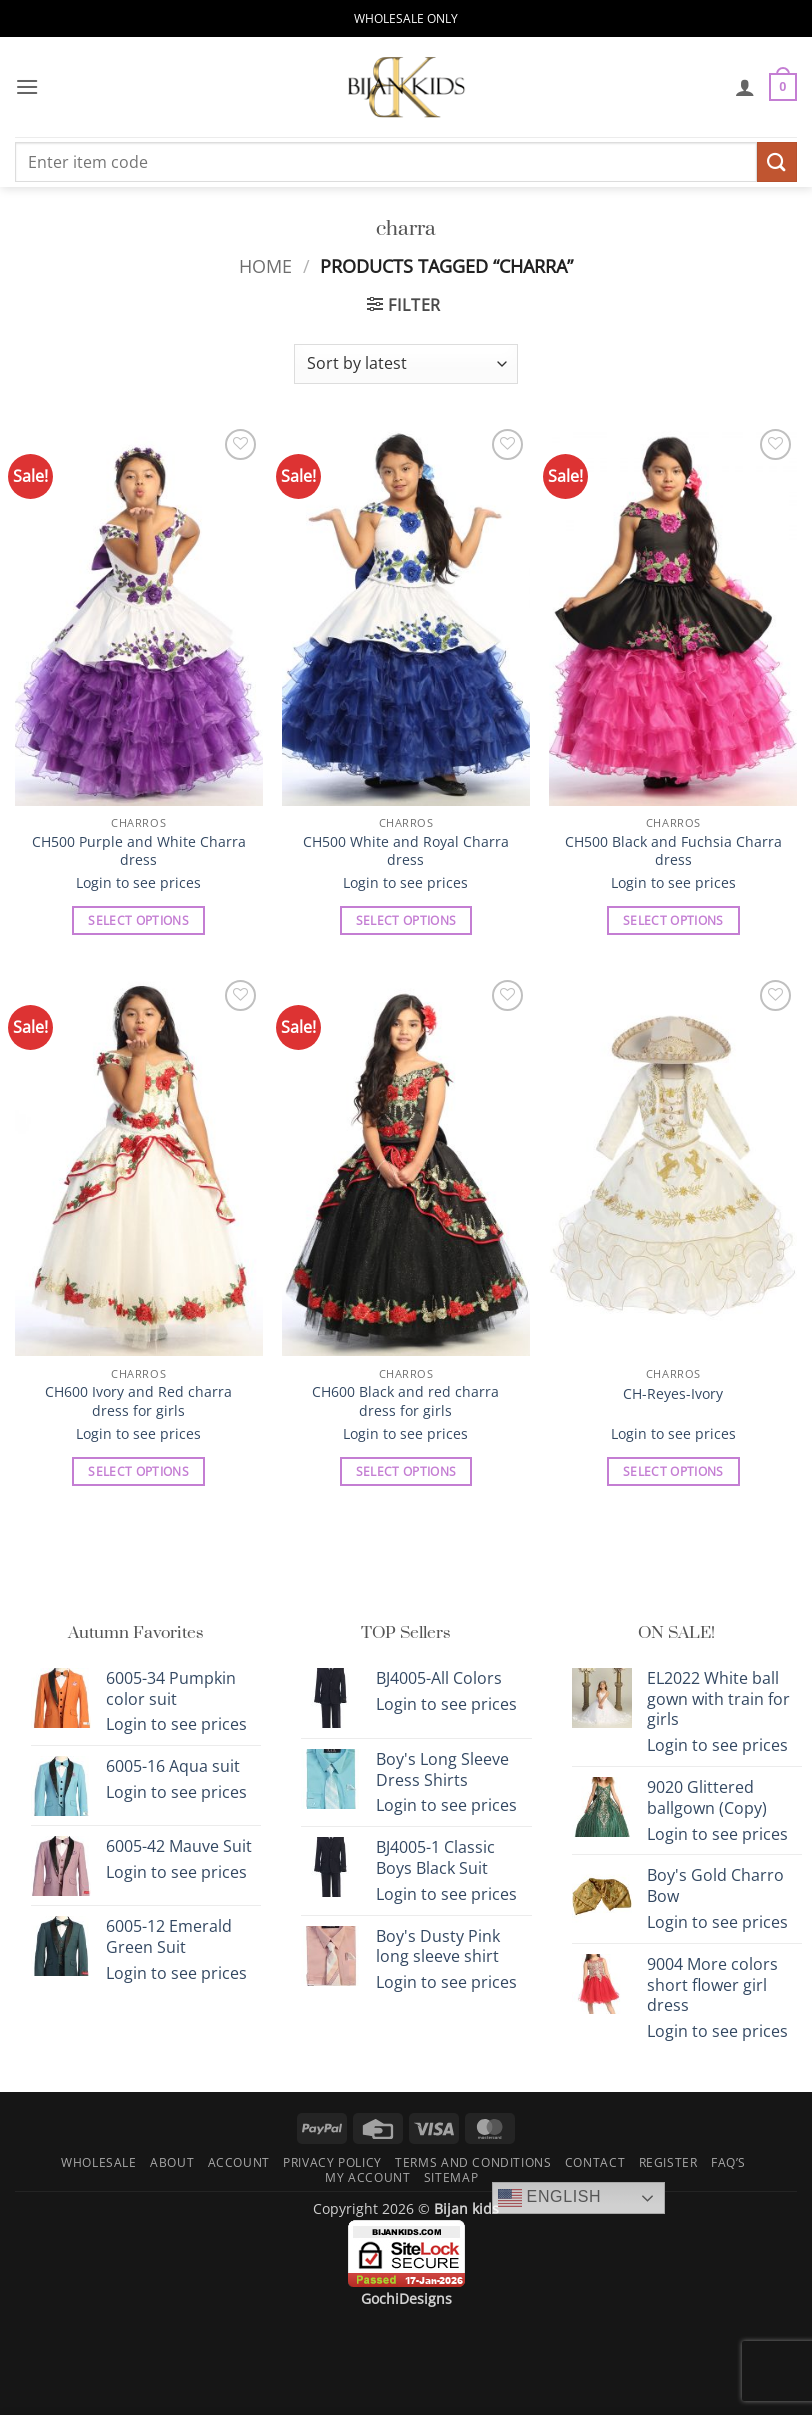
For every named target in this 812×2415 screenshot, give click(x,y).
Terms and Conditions (473, 2162)
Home (265, 265)
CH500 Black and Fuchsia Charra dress (673, 851)
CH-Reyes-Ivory (673, 1394)
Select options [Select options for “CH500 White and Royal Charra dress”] (406, 920)
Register (668, 2162)
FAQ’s (728, 2162)
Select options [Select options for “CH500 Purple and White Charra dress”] (138, 920)
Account (239, 2162)
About (172, 2162)
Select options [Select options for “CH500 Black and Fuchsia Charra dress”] (673, 920)
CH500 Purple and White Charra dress (139, 851)
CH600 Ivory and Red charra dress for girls (138, 1401)
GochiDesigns (406, 2298)
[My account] (745, 87)
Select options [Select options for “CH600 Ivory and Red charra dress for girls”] (138, 1471)
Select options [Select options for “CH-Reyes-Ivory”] (673, 1471)
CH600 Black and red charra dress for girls (405, 1401)
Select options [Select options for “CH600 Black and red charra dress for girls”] (406, 1471)
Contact (595, 2162)
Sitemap (451, 2177)
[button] (27, 86)
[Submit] (777, 161)
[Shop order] (405, 364)
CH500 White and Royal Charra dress (406, 851)
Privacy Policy (332, 2162)
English (550, 2198)
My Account (367, 2177)
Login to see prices (138, 883)
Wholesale (99, 2162)
